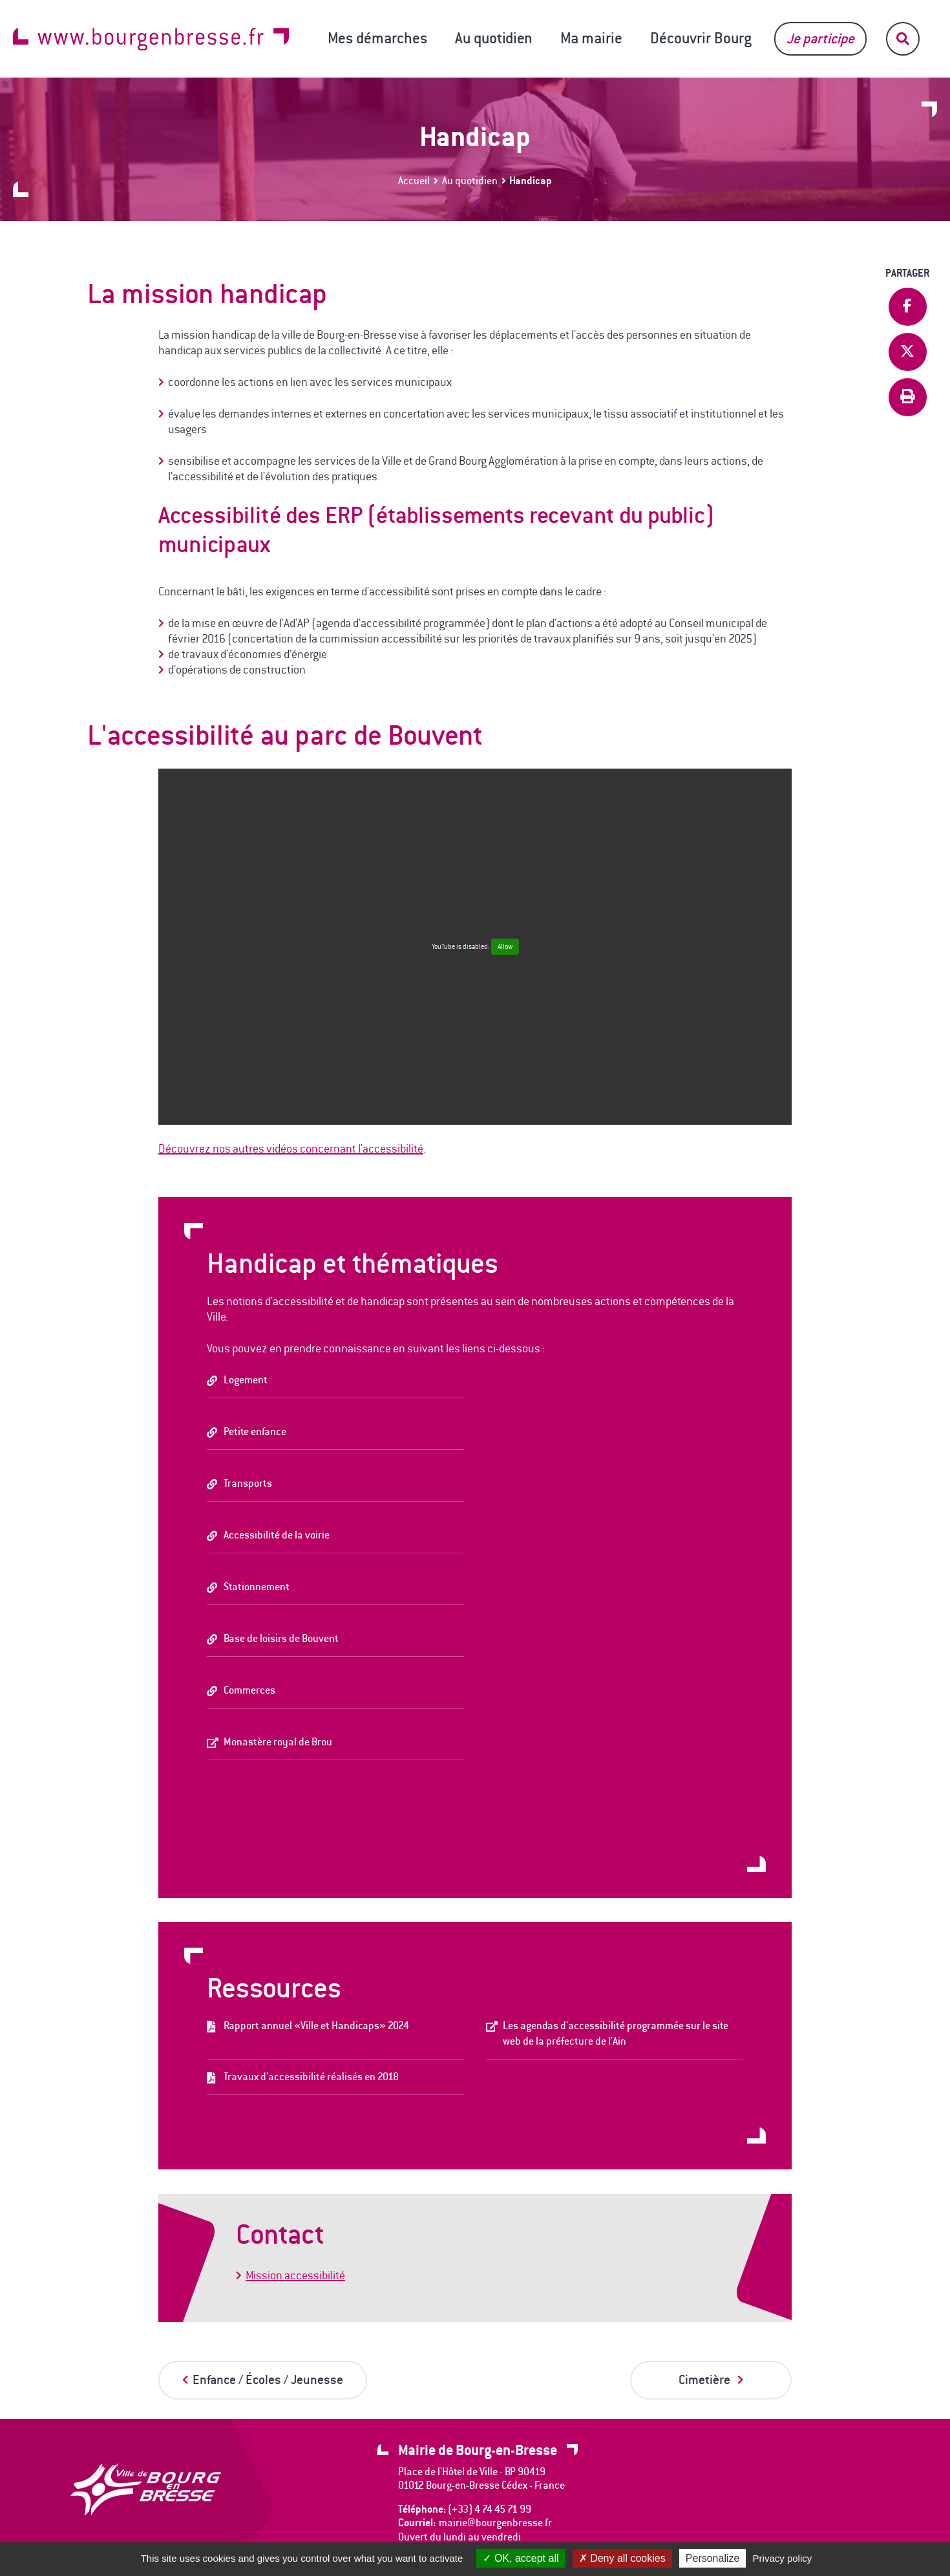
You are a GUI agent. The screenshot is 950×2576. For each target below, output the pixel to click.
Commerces (249, 1690)
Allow (505, 946)
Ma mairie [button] (591, 38)
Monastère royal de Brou (278, 1742)
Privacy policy (782, 2558)
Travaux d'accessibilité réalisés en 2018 (311, 2076)
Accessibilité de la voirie (277, 1535)
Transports (248, 1483)
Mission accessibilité (295, 2275)
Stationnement (257, 1586)
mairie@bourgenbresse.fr (495, 2522)
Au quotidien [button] (494, 38)
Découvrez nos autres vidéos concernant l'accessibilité (290, 1149)
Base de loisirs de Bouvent (281, 1638)
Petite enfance (255, 1431)
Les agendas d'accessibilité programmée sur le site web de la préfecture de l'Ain (615, 2033)
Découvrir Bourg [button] (701, 38)
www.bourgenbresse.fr (151, 39)
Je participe (820, 38)
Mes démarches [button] (377, 38)
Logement (246, 1380)
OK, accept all (520, 2558)
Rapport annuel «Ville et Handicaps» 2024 (316, 2025)
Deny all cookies (622, 2558)
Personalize (713, 2558)
